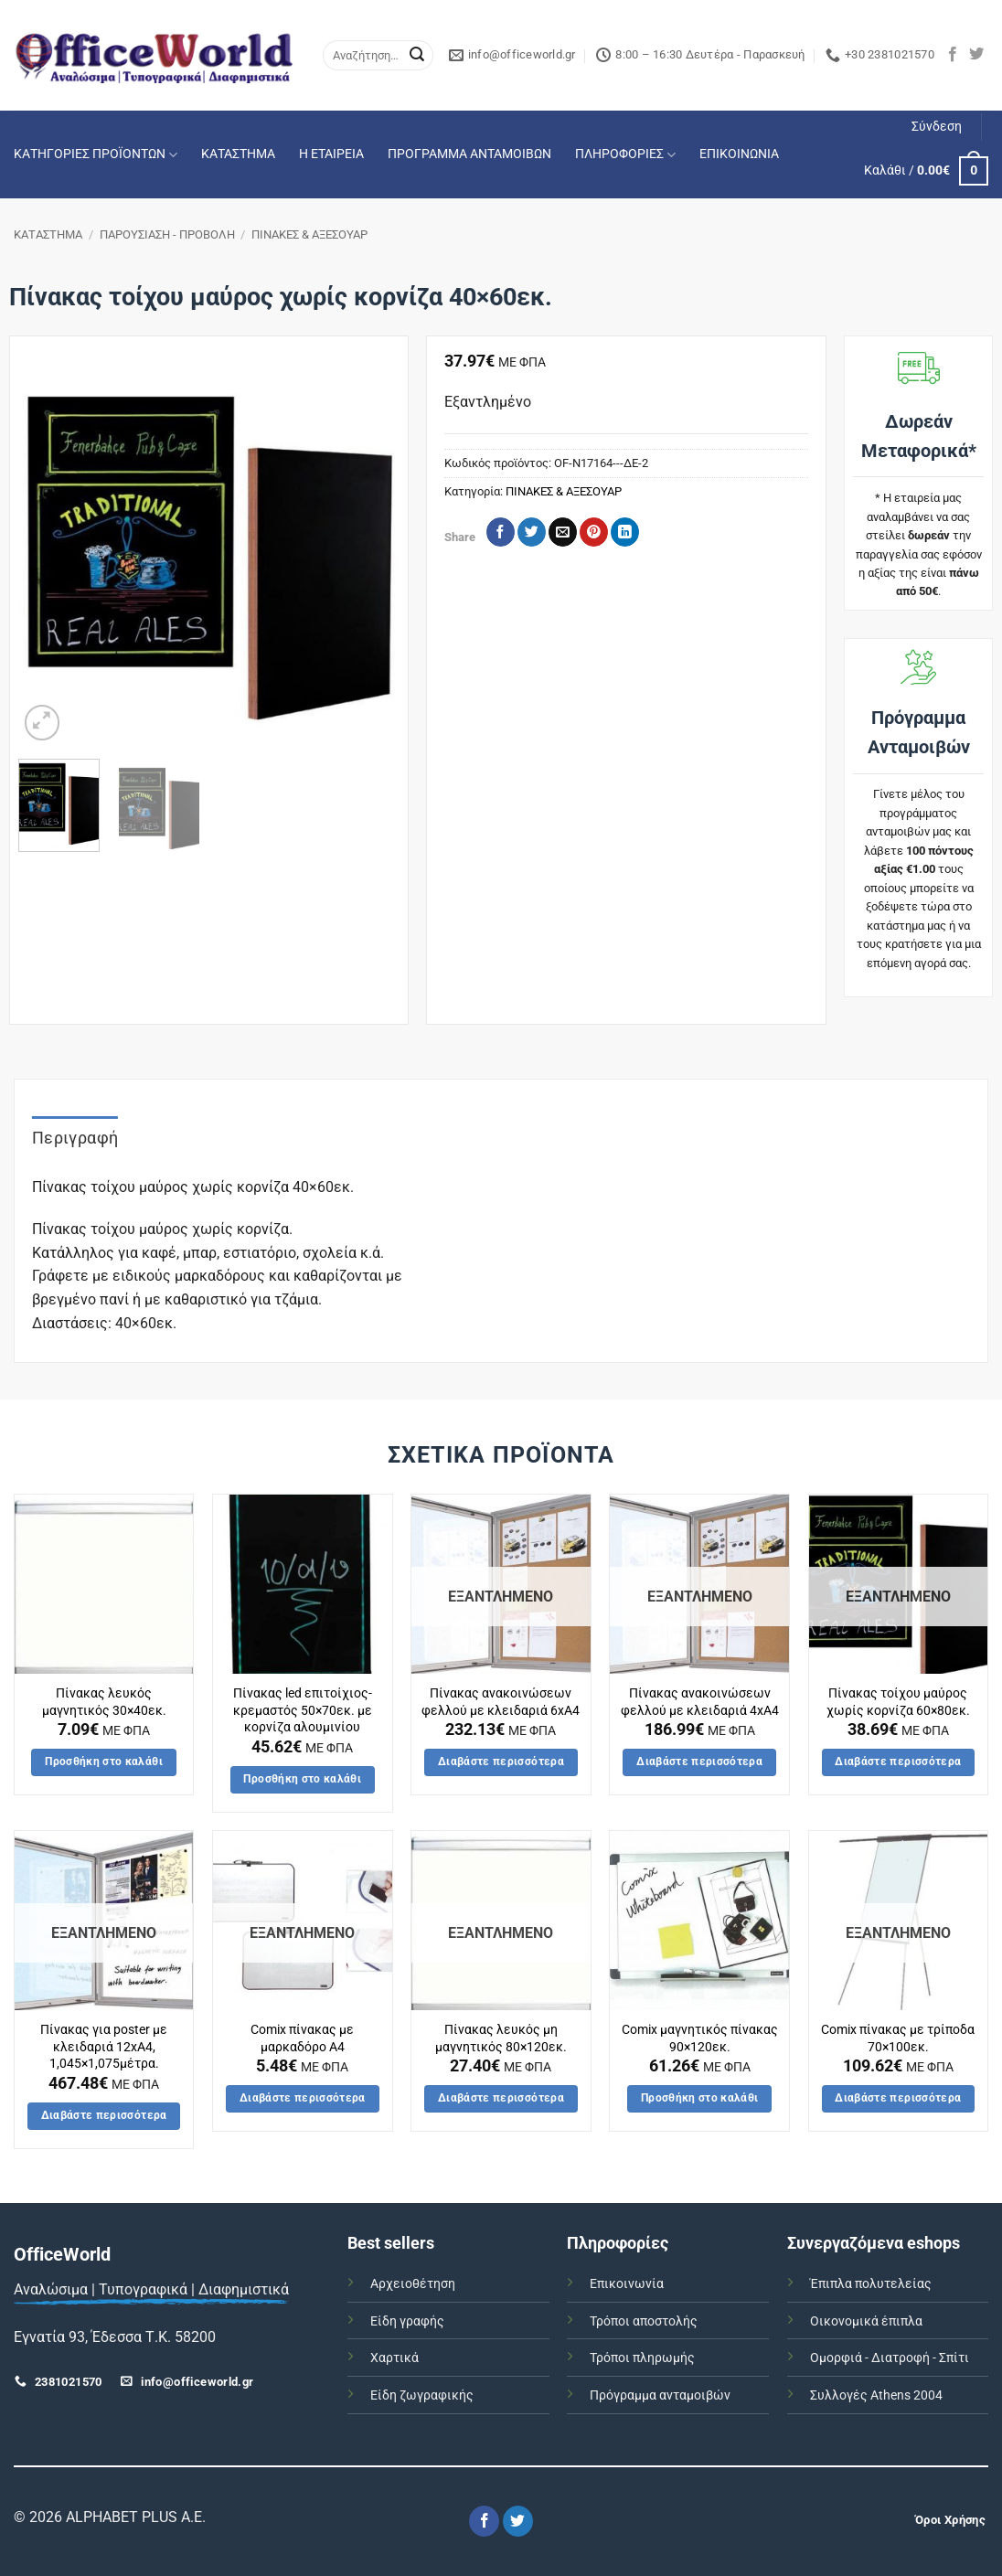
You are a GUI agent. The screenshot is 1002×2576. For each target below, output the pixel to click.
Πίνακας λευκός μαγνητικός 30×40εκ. (104, 1702)
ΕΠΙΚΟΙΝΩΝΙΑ (739, 154)
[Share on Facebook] (500, 532)
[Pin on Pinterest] (594, 532)
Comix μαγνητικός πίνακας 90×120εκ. (700, 2038)
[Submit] (416, 55)
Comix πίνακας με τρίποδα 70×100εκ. (898, 2038)
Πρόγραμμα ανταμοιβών (660, 2395)
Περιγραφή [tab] (75, 1137)
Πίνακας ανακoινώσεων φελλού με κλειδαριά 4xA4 (700, 1702)
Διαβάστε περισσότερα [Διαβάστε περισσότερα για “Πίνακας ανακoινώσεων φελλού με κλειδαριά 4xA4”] (699, 1761)
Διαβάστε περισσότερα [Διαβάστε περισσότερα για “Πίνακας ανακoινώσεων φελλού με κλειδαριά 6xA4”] (501, 1761)
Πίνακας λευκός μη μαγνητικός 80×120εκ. (501, 2038)
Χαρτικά (394, 2358)
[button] (936, 127)
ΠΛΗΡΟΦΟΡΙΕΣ (625, 155)
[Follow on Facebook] (952, 55)
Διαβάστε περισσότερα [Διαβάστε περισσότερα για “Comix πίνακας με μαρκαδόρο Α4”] (303, 2098)
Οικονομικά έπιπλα (866, 2321)
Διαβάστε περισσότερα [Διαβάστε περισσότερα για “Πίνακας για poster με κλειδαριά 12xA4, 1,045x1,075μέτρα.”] (104, 2115)
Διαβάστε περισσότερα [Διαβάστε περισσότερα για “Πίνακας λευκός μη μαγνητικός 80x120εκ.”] (501, 2098)
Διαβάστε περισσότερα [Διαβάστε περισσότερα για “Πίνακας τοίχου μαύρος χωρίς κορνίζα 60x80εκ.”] (898, 1761)
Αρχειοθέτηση (412, 2284)
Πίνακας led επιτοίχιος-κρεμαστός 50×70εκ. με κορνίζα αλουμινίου (302, 1710)
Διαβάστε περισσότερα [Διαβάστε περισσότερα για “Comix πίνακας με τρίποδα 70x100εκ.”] (898, 2098)
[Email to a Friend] (563, 532)
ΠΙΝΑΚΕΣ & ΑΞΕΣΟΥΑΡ (309, 234)
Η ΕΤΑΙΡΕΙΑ (331, 154)
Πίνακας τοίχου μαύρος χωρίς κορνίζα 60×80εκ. (898, 1702)
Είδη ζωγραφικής (422, 2395)
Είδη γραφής (407, 2321)
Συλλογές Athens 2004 (876, 2395)
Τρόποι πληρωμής (642, 2358)
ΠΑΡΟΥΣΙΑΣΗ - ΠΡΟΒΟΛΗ (167, 234)
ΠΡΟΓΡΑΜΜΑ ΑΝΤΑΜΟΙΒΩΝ (469, 154)
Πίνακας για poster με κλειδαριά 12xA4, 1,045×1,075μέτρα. (103, 2046)
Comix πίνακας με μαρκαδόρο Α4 (302, 2038)
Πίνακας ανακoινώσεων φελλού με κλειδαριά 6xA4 (500, 1702)
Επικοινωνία (627, 2284)
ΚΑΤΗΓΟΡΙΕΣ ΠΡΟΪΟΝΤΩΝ (95, 155)
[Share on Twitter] (531, 532)
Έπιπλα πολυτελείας (871, 2284)
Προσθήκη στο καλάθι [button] (104, 1761)
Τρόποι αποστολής (644, 2321)
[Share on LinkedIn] (625, 532)
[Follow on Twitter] (976, 55)
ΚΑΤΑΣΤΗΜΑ (238, 154)
